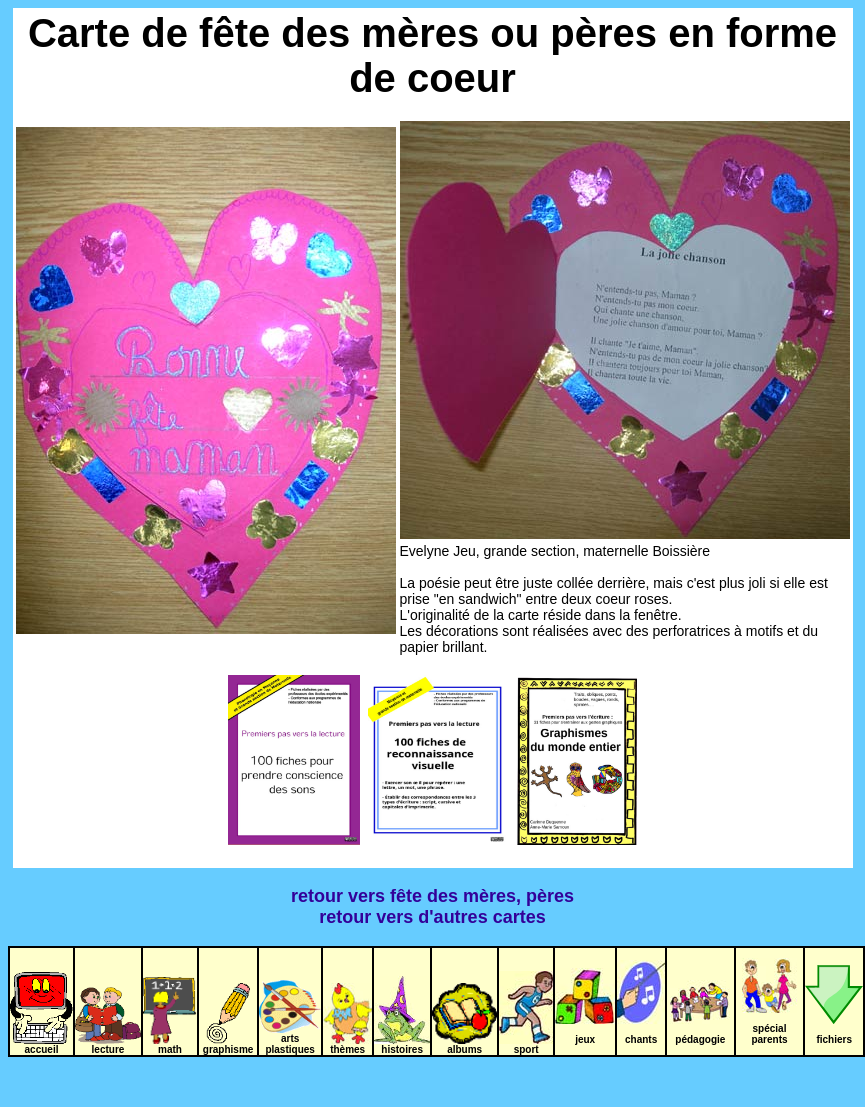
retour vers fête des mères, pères (432, 896)
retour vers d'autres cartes (432, 917)
